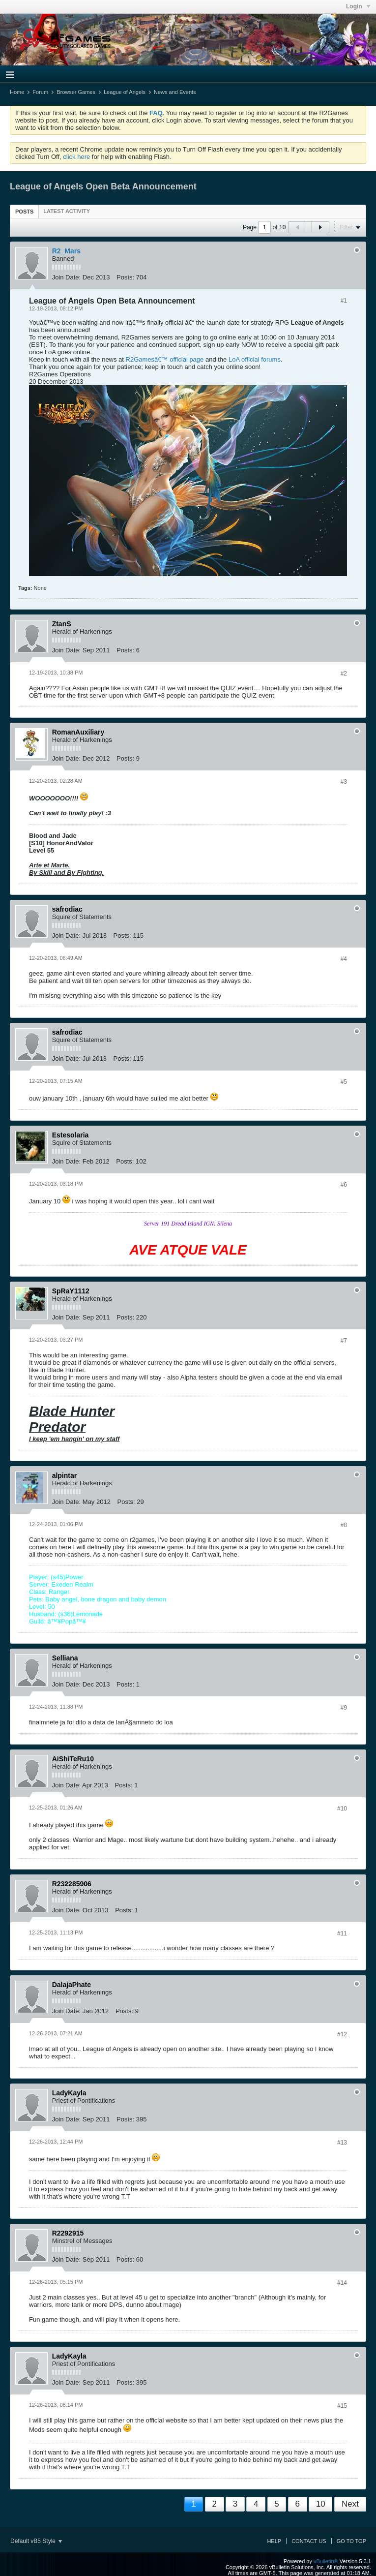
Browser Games (76, 92)
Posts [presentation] (24, 212)
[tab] (24, 211)
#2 (344, 673)
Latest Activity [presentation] (66, 211)
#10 (342, 1808)
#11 (342, 1933)
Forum (40, 92)
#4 (344, 958)
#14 (342, 2282)
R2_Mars (66, 251)
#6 (344, 1184)
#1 (344, 300)
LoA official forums (255, 359)
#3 (344, 781)
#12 (342, 2034)
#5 (344, 1081)
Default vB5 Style (36, 2541)
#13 (342, 2142)
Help (274, 2541)
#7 (344, 1340)
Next (350, 2504)
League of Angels (124, 92)
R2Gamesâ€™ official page (165, 359)
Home (17, 92)
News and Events (175, 92)
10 (320, 2504)
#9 (344, 1707)
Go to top (351, 2541)
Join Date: (66, 277)
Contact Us (308, 2541)
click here (76, 156)
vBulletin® (326, 2561)
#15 (342, 2405)
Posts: (125, 277)
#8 (344, 1525)
